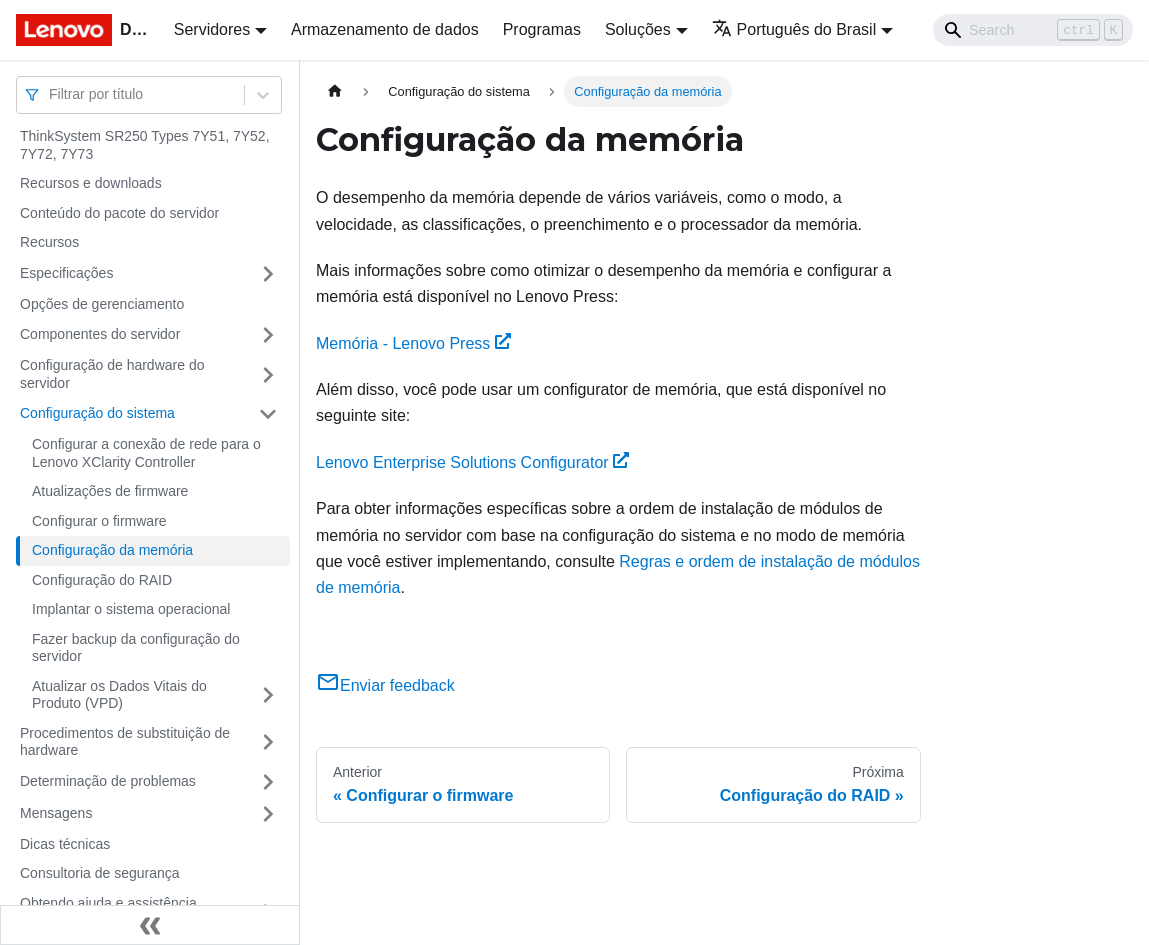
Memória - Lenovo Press (413, 343)
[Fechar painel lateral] (150, 925)
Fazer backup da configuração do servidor (136, 648)
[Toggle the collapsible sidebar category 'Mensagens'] (268, 814)
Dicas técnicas (65, 844)
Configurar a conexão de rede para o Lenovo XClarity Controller (146, 453)
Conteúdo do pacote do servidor (119, 213)
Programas (542, 29)
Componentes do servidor (100, 334)
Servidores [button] (212, 29)
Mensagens (56, 813)
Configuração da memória (112, 550)
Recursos (49, 242)
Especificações (66, 273)
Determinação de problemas (108, 781)
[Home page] (335, 91)
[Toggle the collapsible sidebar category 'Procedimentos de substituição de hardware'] (268, 742)
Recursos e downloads (91, 183)
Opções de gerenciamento (102, 304)
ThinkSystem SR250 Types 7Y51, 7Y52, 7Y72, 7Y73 (145, 145)
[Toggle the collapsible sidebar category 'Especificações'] (268, 274)
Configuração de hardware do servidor (112, 374)
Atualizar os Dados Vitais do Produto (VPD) (119, 695)
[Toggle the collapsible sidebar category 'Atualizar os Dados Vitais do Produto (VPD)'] (268, 695)
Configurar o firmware (99, 521)
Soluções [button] (638, 29)
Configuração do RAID (102, 580)
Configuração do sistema (97, 413)
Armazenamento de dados (385, 29)
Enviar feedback (385, 685)
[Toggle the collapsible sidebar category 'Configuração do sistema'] (268, 414)
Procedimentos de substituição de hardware (125, 742)
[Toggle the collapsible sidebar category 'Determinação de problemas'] (268, 782)
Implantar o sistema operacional (131, 609)
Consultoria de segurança (100, 873)
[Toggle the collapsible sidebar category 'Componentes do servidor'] (268, 335)
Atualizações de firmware (110, 491)
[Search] (1033, 30)
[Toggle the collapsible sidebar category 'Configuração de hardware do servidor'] (268, 374)
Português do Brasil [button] (794, 29)
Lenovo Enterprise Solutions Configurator (472, 462)
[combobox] (51, 94)
